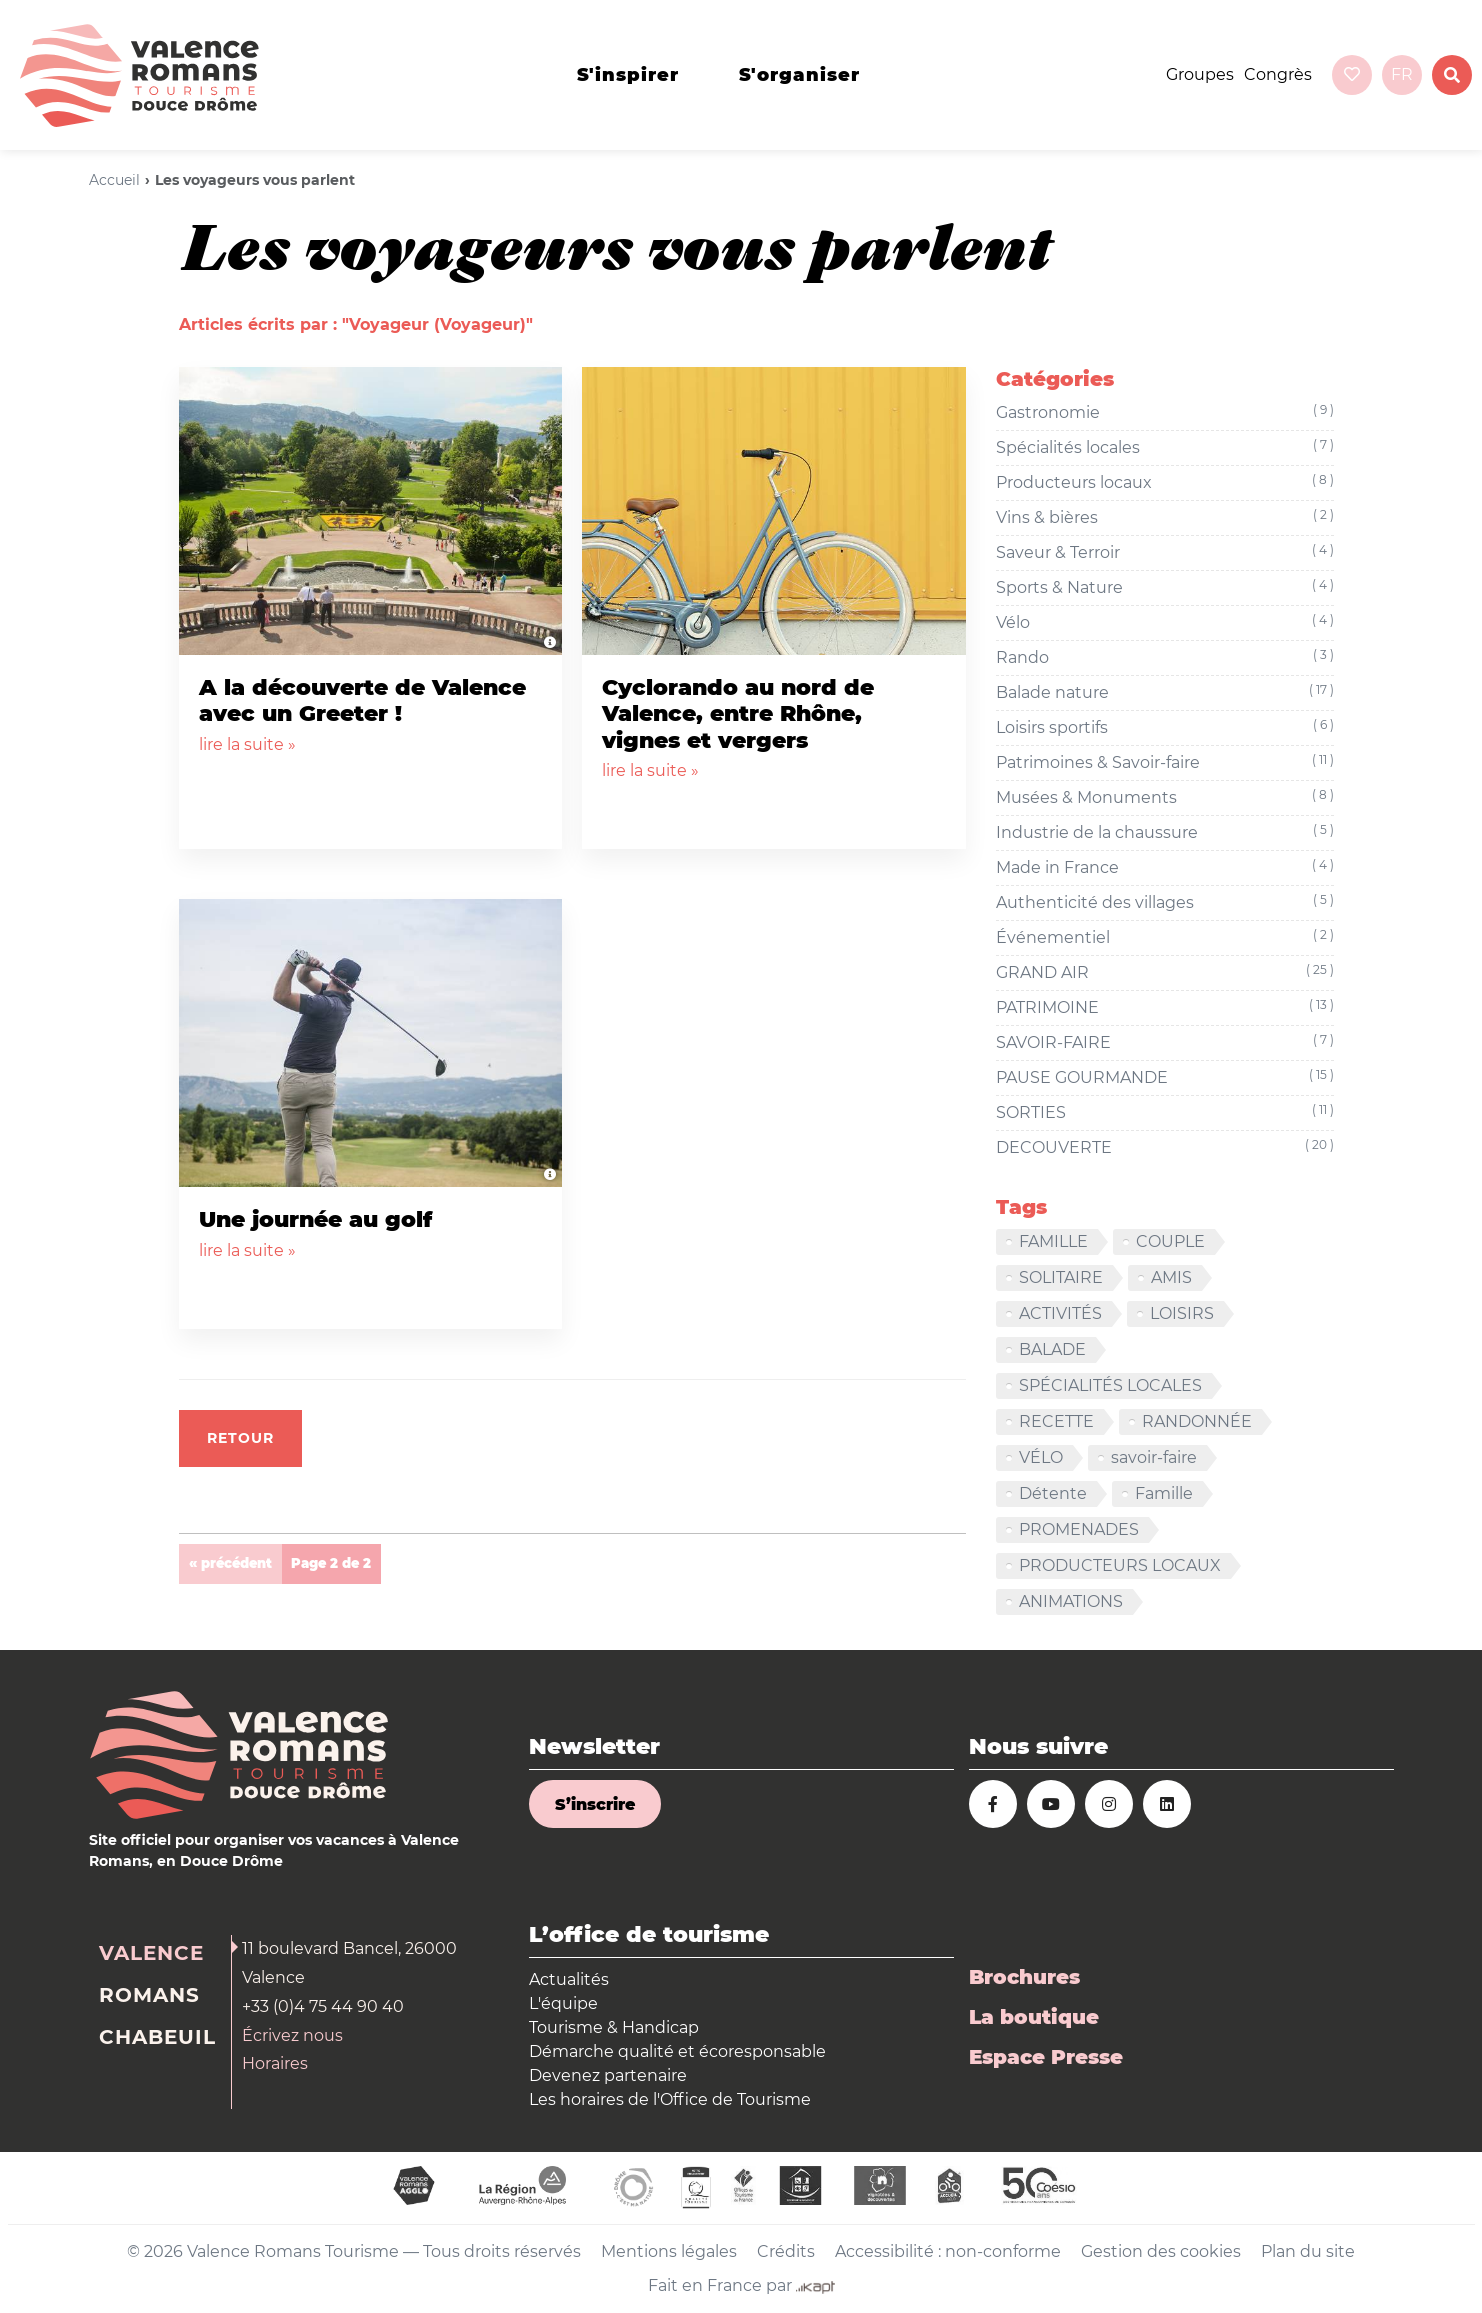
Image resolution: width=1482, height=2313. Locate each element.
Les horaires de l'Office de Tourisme (670, 2099)
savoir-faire (1154, 1457)
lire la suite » (247, 744)
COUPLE (1170, 1241)
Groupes (1200, 74)
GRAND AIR (1165, 973)
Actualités (569, 1979)
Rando (1165, 658)
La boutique (1034, 2017)
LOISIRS (1182, 1313)
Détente (1053, 1493)
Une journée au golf (315, 1219)
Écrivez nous (292, 2035)
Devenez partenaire (608, 2075)
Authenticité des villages (1165, 903)
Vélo (1165, 623)
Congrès (1278, 74)
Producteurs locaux (1165, 483)
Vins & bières (1165, 518)
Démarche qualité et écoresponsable (677, 2051)
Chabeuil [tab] (157, 2037)
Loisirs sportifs (1165, 728)
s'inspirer (628, 75)
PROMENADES (1079, 1529)
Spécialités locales (1165, 448)
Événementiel (1165, 938)
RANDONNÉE (1197, 1421)
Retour (240, 1438)
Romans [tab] (149, 1995)
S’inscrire (595, 1804)
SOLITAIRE (1061, 1277)
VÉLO (1041, 1457)
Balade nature (1165, 693)
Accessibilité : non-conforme (948, 2251)
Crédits (786, 2251)
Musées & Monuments (1165, 798)
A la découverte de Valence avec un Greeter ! (362, 700)
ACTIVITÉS (1060, 1313)
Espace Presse (1046, 2057)
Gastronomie (1165, 413)
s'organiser (799, 75)
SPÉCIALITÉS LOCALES (1110, 1385)
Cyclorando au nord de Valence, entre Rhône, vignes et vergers (738, 714)
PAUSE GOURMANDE (1165, 1078)
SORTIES (1165, 1113)
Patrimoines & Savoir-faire (1165, 763)
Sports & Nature (1165, 588)
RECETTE (1056, 1421)
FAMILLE (1053, 1241)
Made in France (1165, 868)
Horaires (275, 2063)
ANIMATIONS (1071, 1601)
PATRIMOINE (1165, 1008)
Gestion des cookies (1161, 2251)
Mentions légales (669, 2251)
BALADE (1052, 1349)
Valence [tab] (151, 1953)
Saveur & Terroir (1165, 553)
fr (1402, 74)
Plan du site (1308, 2251)
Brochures (1024, 1977)
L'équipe (563, 2003)
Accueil (114, 180)
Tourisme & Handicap (614, 2027)
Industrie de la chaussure (1165, 833)
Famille (1164, 1493)
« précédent (230, 1563)
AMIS (1171, 1277)
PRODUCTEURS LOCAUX (1120, 1565)
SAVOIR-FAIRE (1165, 1043)
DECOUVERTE (1165, 1148)
